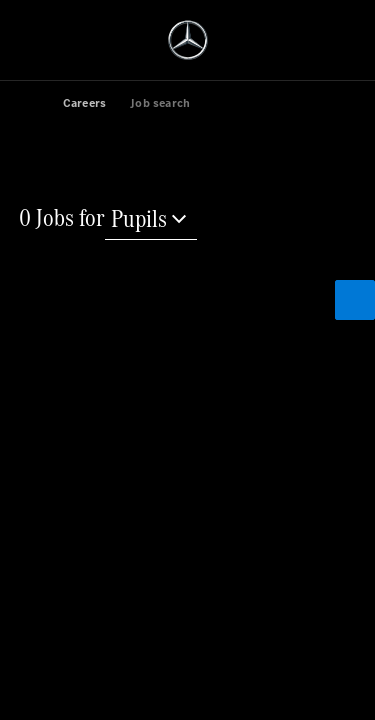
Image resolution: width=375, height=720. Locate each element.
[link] (39, 101)
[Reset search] (67, 326)
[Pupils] (151, 221)
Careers (84, 103)
